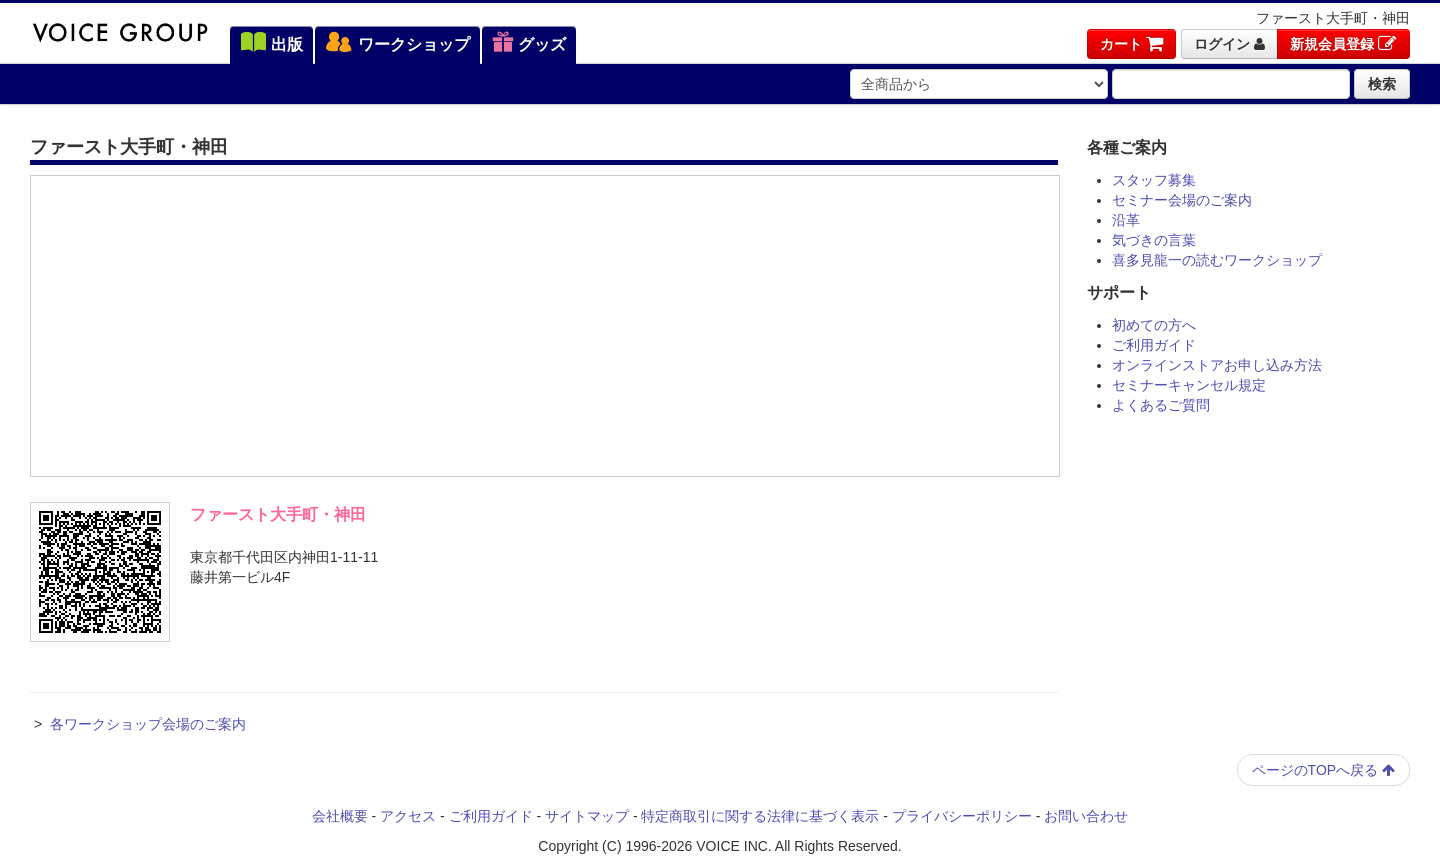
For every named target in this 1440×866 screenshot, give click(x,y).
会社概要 (340, 816)
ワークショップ (397, 44)
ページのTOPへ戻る (1323, 770)
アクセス (408, 816)
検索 (1382, 84)
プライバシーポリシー (962, 816)
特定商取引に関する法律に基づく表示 (760, 816)
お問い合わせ (1086, 816)
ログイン (1229, 44)
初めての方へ (1154, 325)
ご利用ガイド (1154, 345)
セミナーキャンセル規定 (1189, 385)
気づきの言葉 (1154, 240)
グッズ (529, 44)
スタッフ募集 (1154, 180)
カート (1131, 44)
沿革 (1126, 220)
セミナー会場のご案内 (1182, 200)
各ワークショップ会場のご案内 (148, 724)
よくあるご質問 (1161, 405)
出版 (271, 44)
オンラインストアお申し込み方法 (1217, 365)
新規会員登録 (1343, 44)
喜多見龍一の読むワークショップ (1217, 260)
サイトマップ (587, 816)
